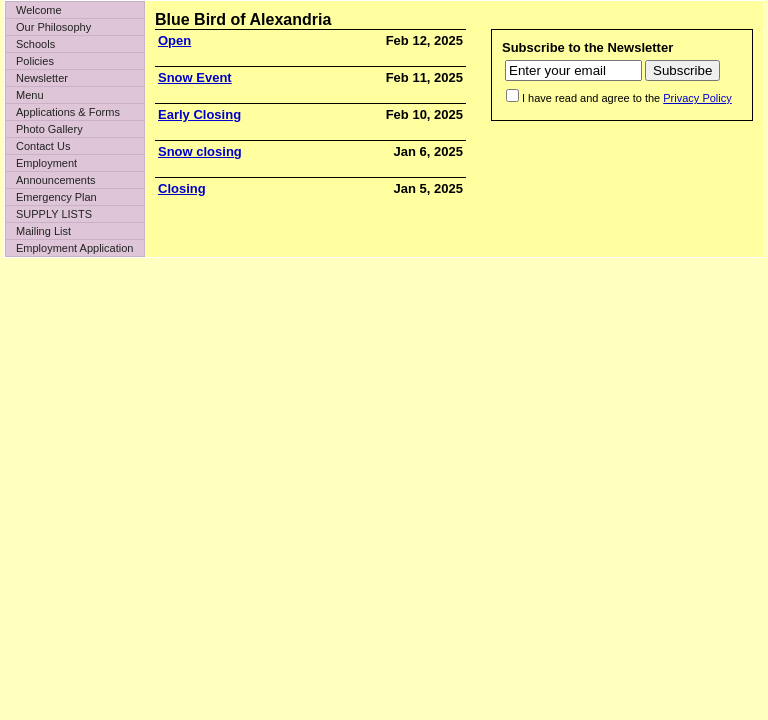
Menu (30, 95)
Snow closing (200, 151)
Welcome (39, 10)
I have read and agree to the (627, 98)
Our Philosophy (53, 27)
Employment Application (74, 248)
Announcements (56, 180)
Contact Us (43, 146)
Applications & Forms (68, 112)
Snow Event (195, 77)
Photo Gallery (49, 129)
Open (174, 40)
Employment (46, 163)
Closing (182, 188)
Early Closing (199, 114)
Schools (35, 44)
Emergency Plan (56, 197)
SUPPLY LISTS (54, 214)
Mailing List (43, 231)
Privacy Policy (697, 98)
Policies (35, 61)
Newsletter (42, 78)
